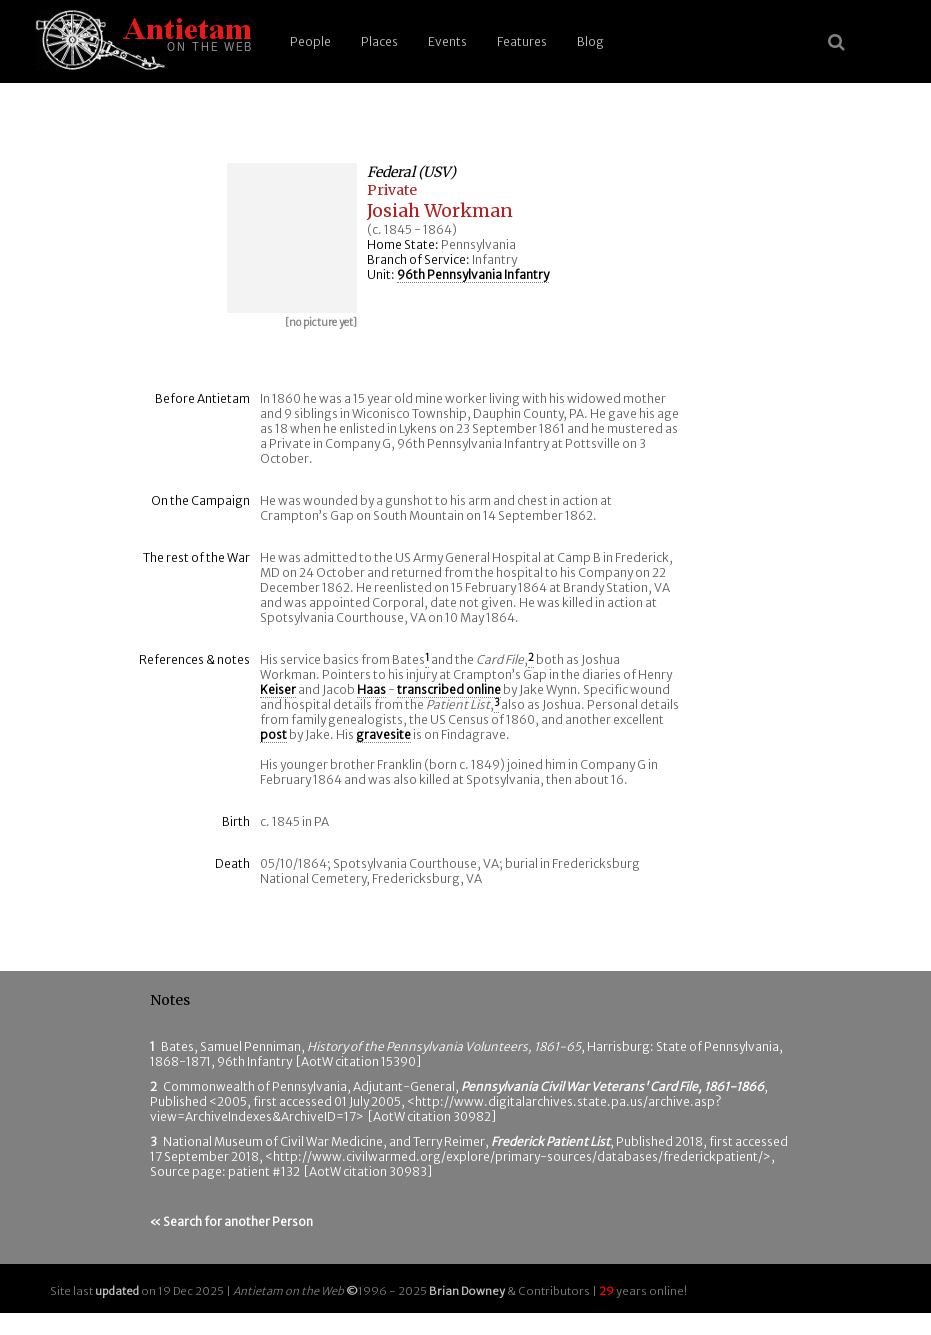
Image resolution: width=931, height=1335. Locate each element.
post (273, 734)
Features (522, 41)
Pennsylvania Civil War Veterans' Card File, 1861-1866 (612, 1086)
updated (117, 1291)
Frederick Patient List (550, 1141)
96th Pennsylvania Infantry (473, 274)
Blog (590, 41)
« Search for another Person (231, 1221)
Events (447, 41)
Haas (371, 689)
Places (379, 41)
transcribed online (449, 689)
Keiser (278, 689)
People (310, 41)
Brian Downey (467, 1291)
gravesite (383, 734)
